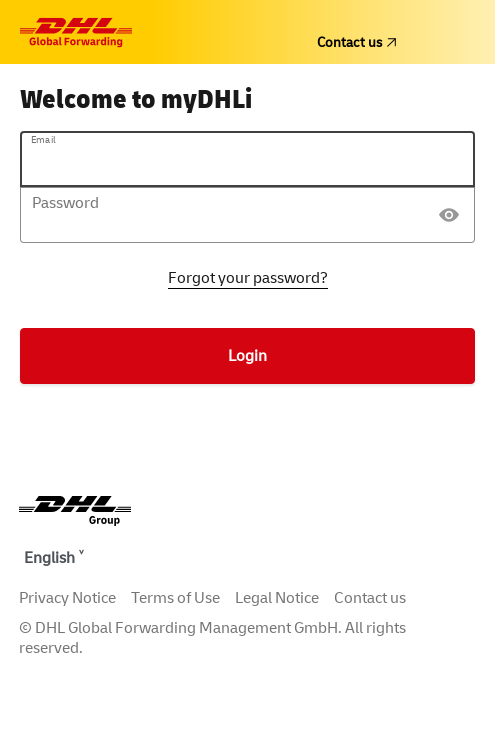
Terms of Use (175, 598)
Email (43, 140)
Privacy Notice (67, 598)
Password (65, 203)
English (49, 558)
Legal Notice (277, 598)
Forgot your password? (248, 278)
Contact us (356, 42)
